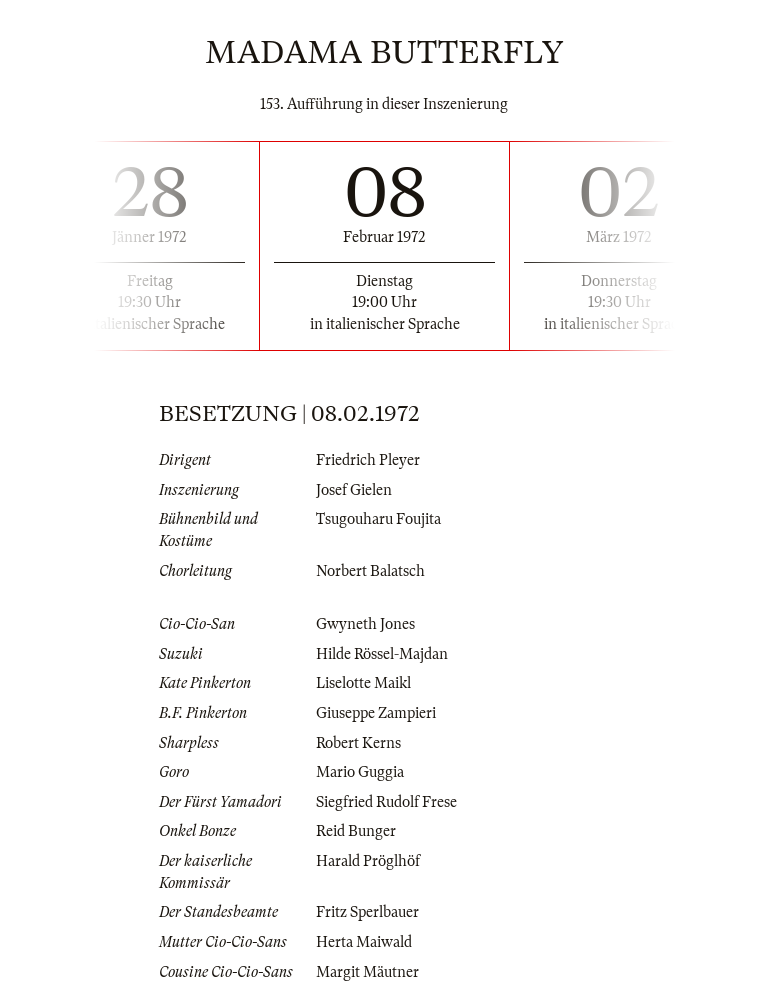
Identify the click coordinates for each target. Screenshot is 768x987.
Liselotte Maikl (363, 683)
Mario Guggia (360, 772)
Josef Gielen (354, 490)
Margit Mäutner (367, 972)
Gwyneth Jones (365, 624)
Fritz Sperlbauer (367, 912)
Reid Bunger (356, 831)
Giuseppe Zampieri (376, 713)
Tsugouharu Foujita (378, 519)
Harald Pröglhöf (368, 861)
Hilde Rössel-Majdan (382, 654)
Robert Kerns (358, 743)
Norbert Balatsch (370, 571)
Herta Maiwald (364, 942)
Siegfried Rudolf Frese (386, 802)
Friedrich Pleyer (368, 460)
